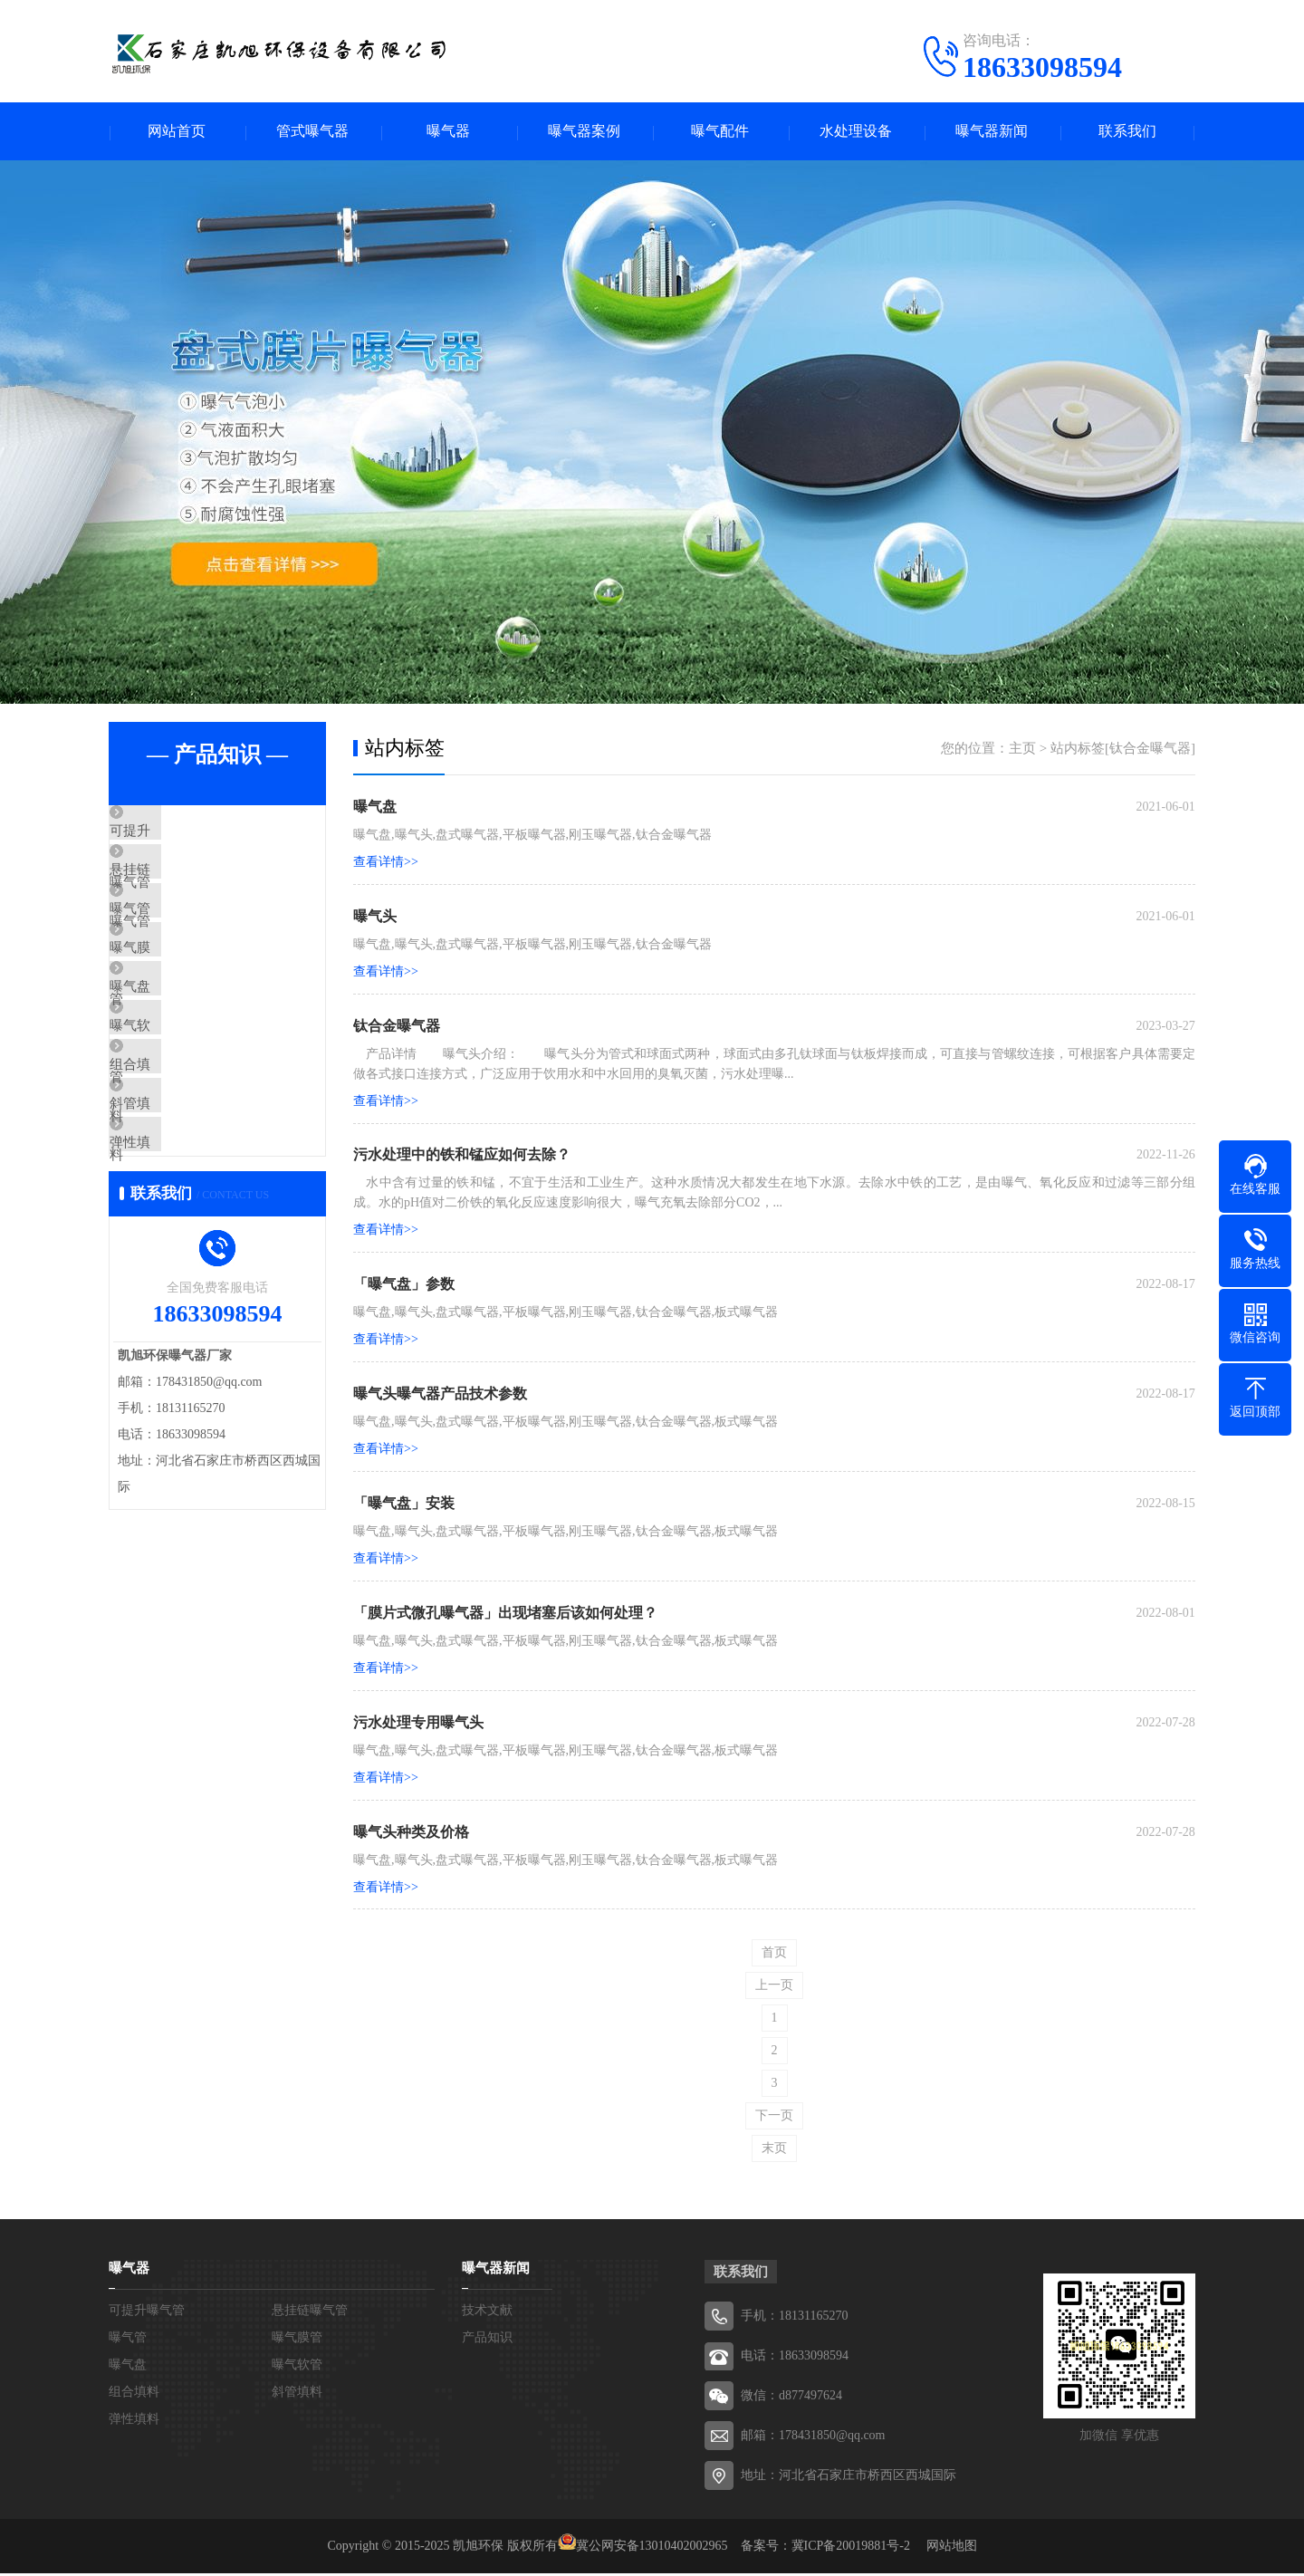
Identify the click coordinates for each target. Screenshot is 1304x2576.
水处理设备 (856, 131)
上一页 (774, 1987)
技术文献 (487, 2313)
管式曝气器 (312, 131)
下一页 (774, 2118)
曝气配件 (720, 131)
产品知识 (487, 2340)
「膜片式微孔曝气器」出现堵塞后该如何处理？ (505, 1614)
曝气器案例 (584, 131)
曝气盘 (171, 1047)
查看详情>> (385, 863)
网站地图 (951, 2548)
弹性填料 (178, 1261)
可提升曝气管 (192, 833)
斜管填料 (178, 1207)
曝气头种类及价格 (411, 1833)
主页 (1022, 749)
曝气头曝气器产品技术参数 (440, 1395)
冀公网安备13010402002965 (652, 2548)
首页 (774, 1955)
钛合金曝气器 (396, 1026)
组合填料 (178, 1154)
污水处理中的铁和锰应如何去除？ (461, 1156)
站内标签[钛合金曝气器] (1122, 749)
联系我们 (1127, 131)
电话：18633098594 (795, 2358)
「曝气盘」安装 (404, 1505)
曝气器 (448, 131)
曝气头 (375, 917)
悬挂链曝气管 (192, 886)
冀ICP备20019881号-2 (850, 2548)
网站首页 (177, 131)
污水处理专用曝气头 (418, 1724)
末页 (774, 2151)
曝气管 (171, 940)
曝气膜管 (178, 993)
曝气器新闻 (991, 131)
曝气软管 (178, 1100)
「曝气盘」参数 (404, 1285)
